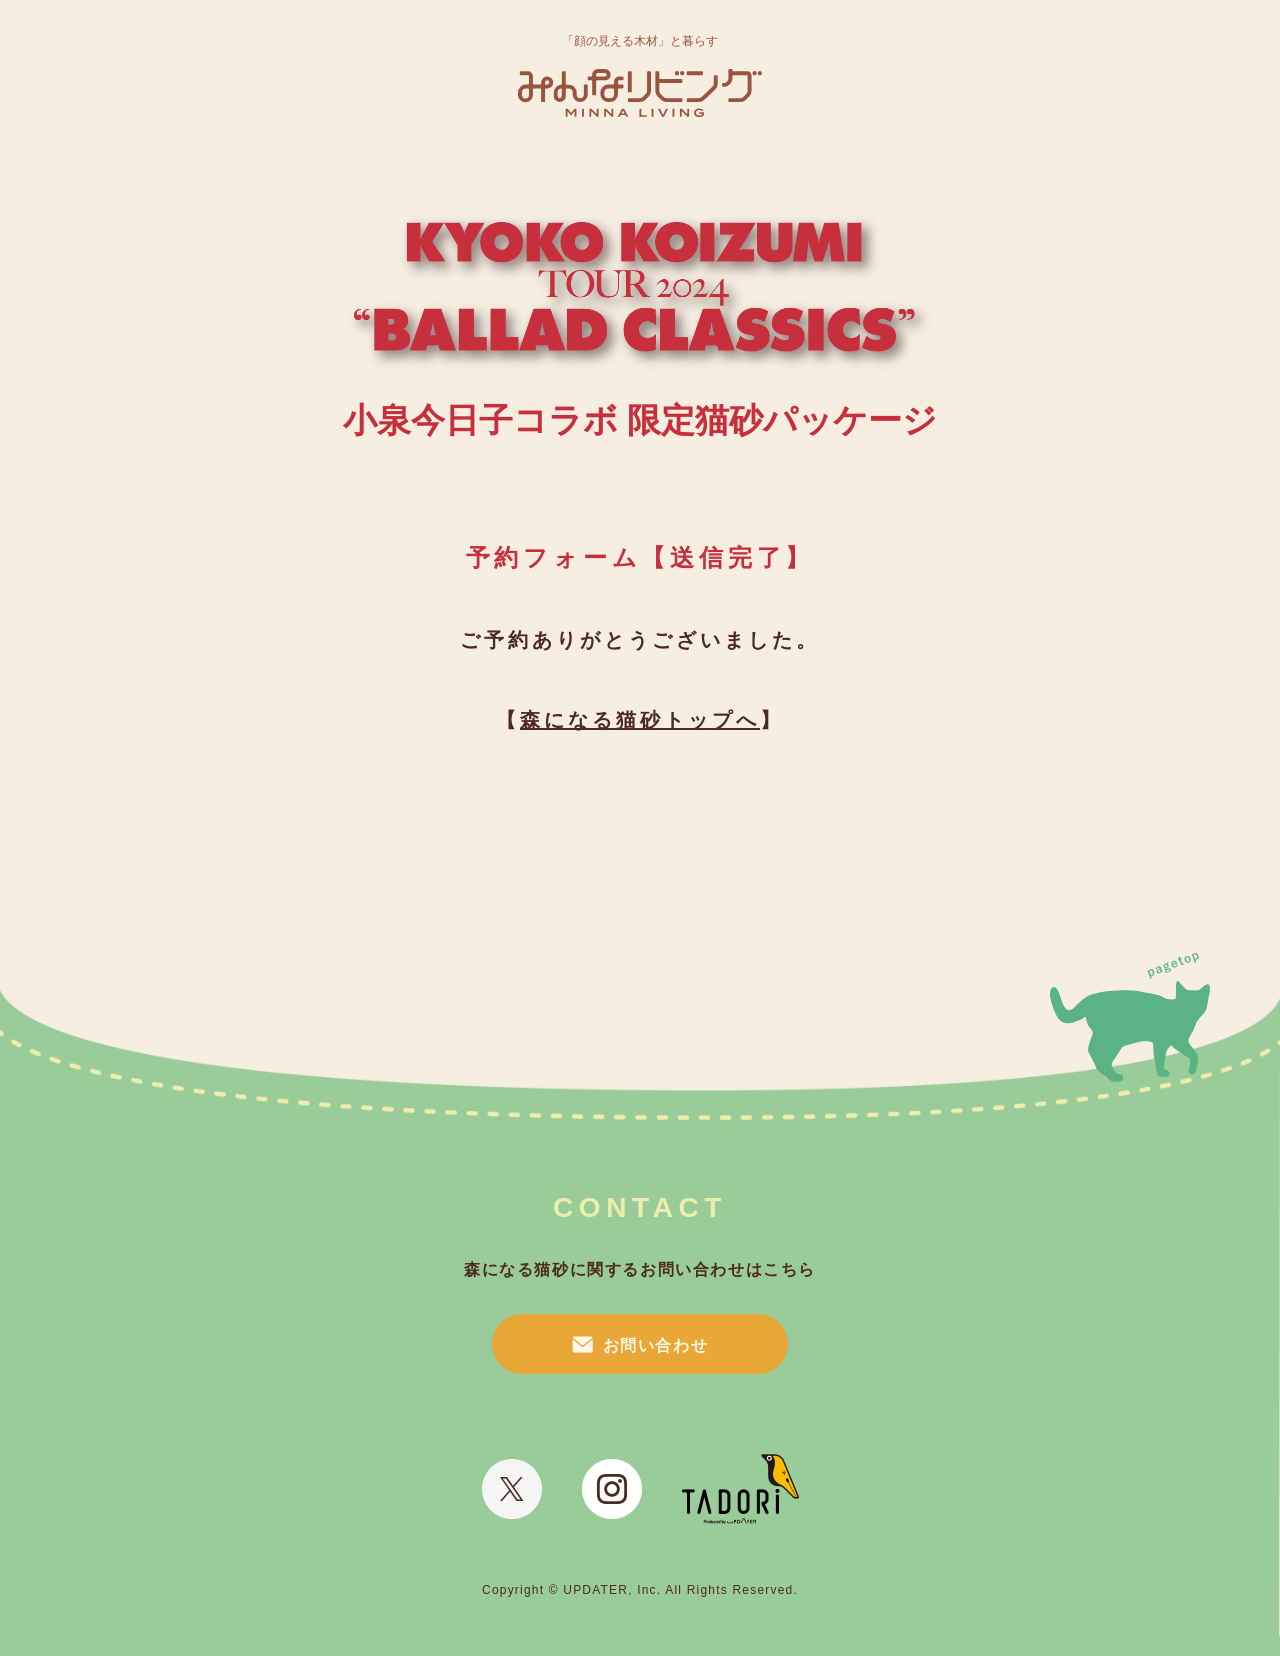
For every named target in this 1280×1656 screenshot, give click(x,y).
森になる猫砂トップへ (640, 720)
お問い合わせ (656, 1345)
